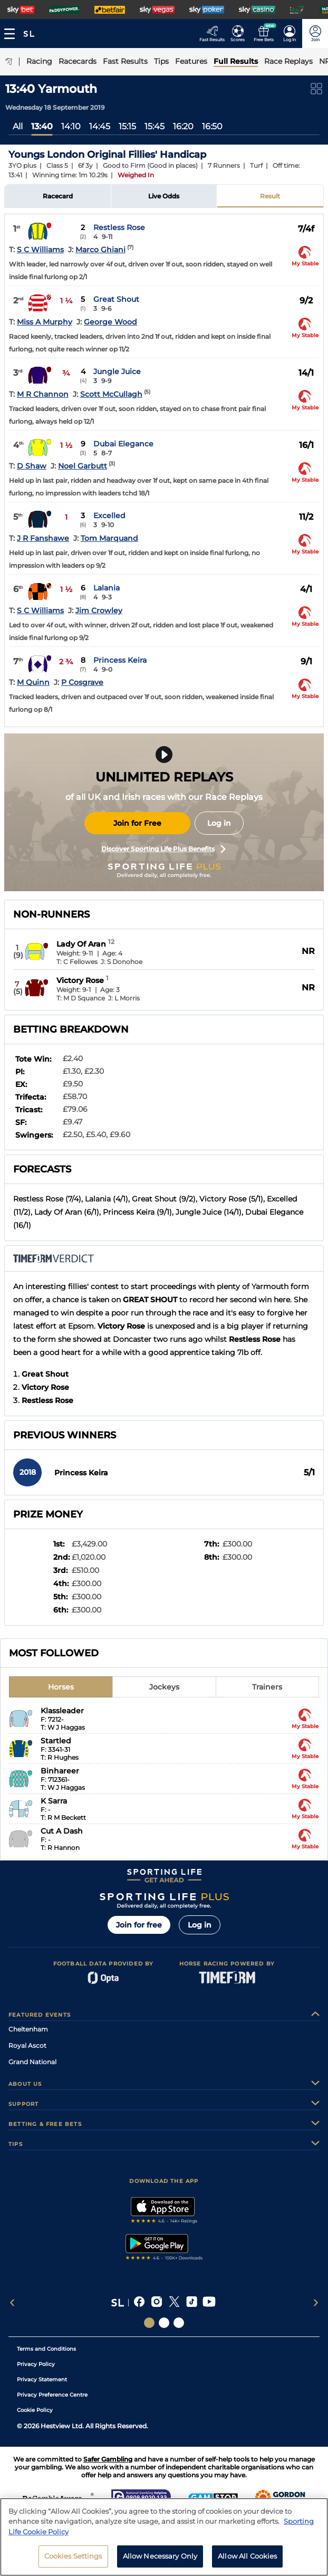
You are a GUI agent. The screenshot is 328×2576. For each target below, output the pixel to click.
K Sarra (54, 1801)
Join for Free (137, 823)
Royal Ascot (27, 2045)
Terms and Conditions (46, 2348)
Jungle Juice (117, 371)
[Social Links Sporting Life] (149, 2322)
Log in (219, 823)
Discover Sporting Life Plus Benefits (163, 849)
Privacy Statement (42, 2379)
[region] (164, 2537)
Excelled (109, 515)
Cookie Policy (35, 2410)
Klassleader (62, 1710)
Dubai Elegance (123, 444)
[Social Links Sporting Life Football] (178, 2322)
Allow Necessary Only (160, 2556)
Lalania (106, 588)
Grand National (32, 2062)
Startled (56, 1740)
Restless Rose (119, 227)
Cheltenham (28, 2029)
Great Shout (116, 299)
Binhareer (60, 1771)
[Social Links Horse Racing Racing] (164, 2322)
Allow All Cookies (247, 2556)
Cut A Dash (62, 1831)
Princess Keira (120, 660)
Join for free (139, 1925)
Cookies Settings (73, 2556)
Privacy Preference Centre (52, 2394)
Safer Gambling (107, 2459)
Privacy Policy (36, 2364)
